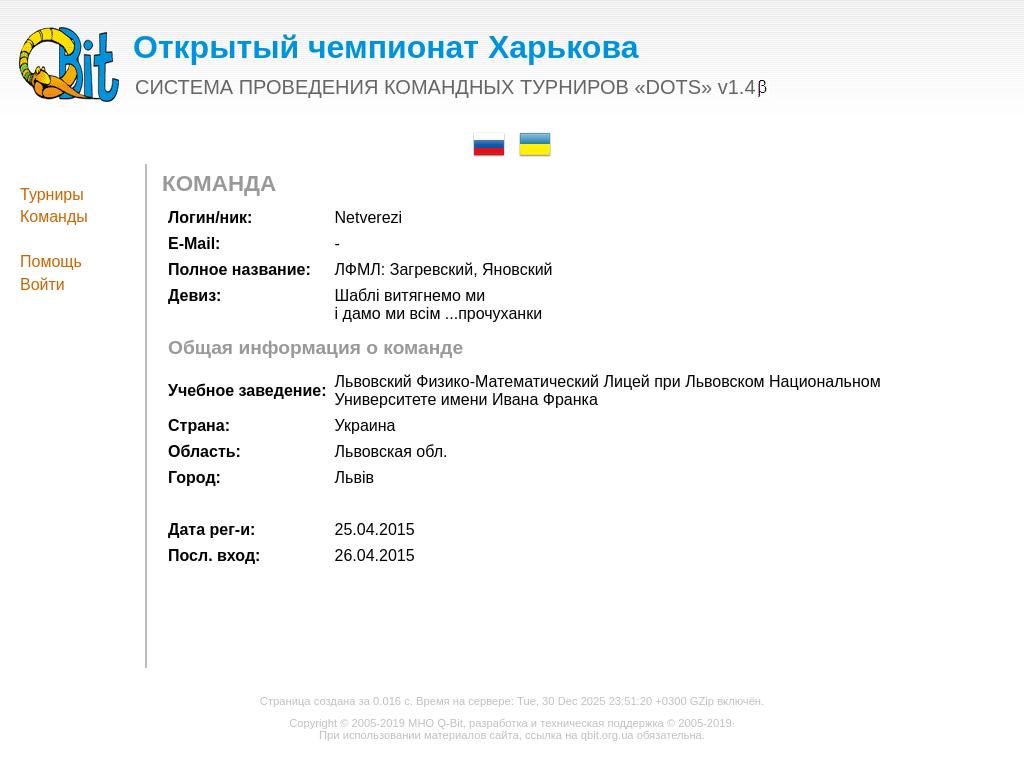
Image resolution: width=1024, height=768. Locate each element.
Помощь (51, 261)
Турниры (52, 194)
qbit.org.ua (607, 735)
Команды (54, 216)
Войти (42, 284)
